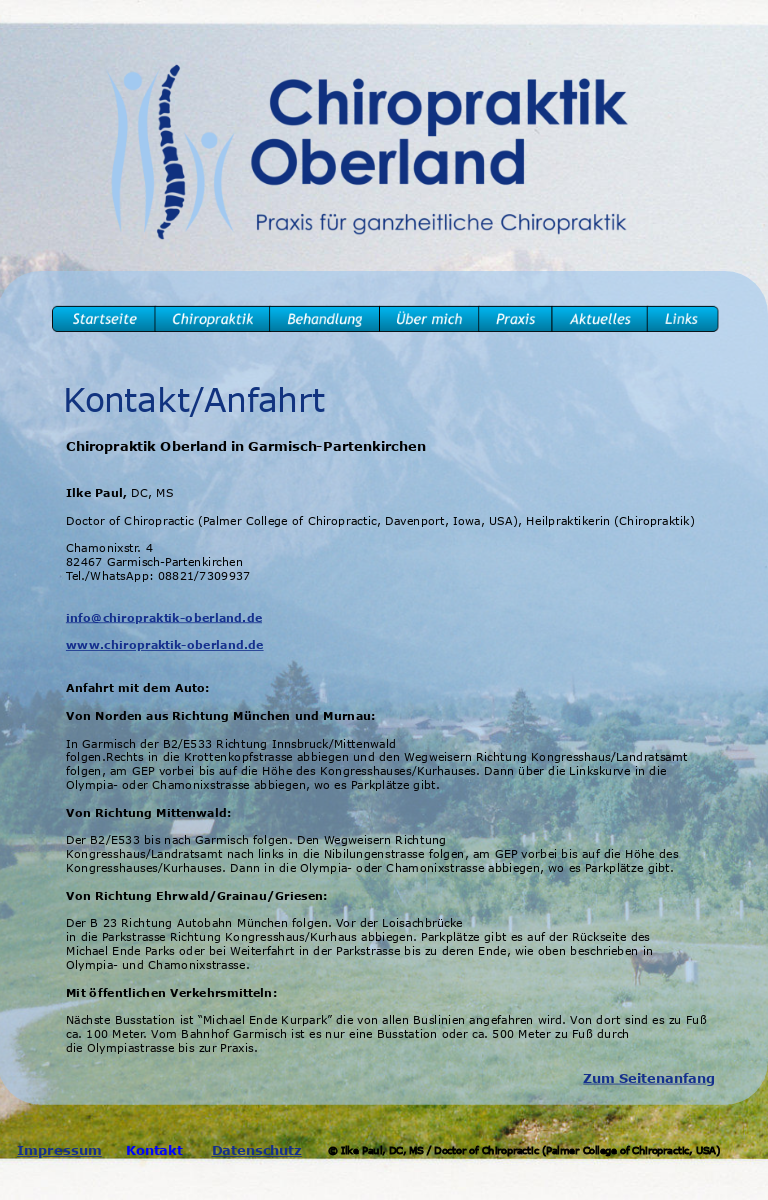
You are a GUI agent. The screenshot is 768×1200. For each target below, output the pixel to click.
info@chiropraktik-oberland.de (164, 617)
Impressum (59, 1150)
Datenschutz (257, 1150)
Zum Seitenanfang (649, 1078)
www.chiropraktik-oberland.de (165, 645)
